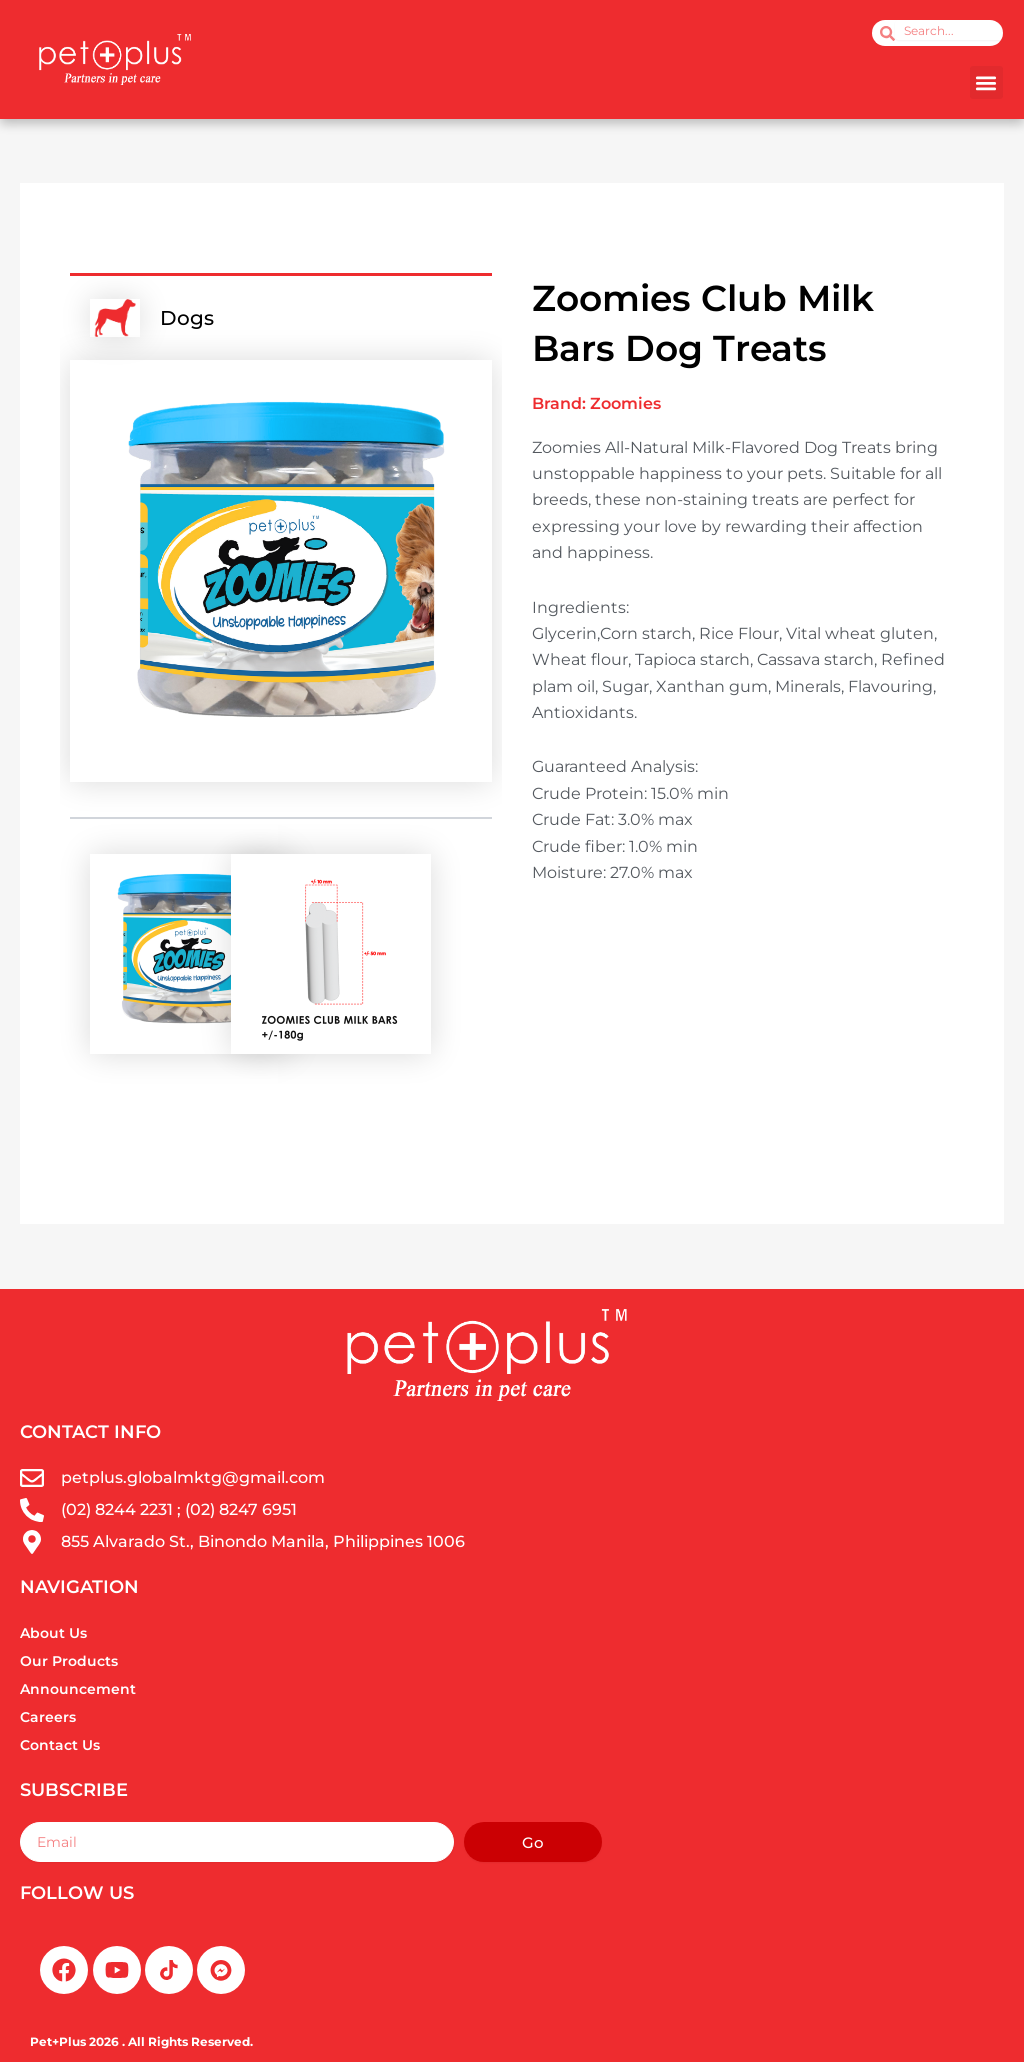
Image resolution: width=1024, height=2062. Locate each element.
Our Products (69, 1661)
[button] (986, 82)
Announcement (78, 1689)
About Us (53, 1633)
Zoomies (625, 403)
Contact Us (60, 1745)
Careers (48, 1717)
